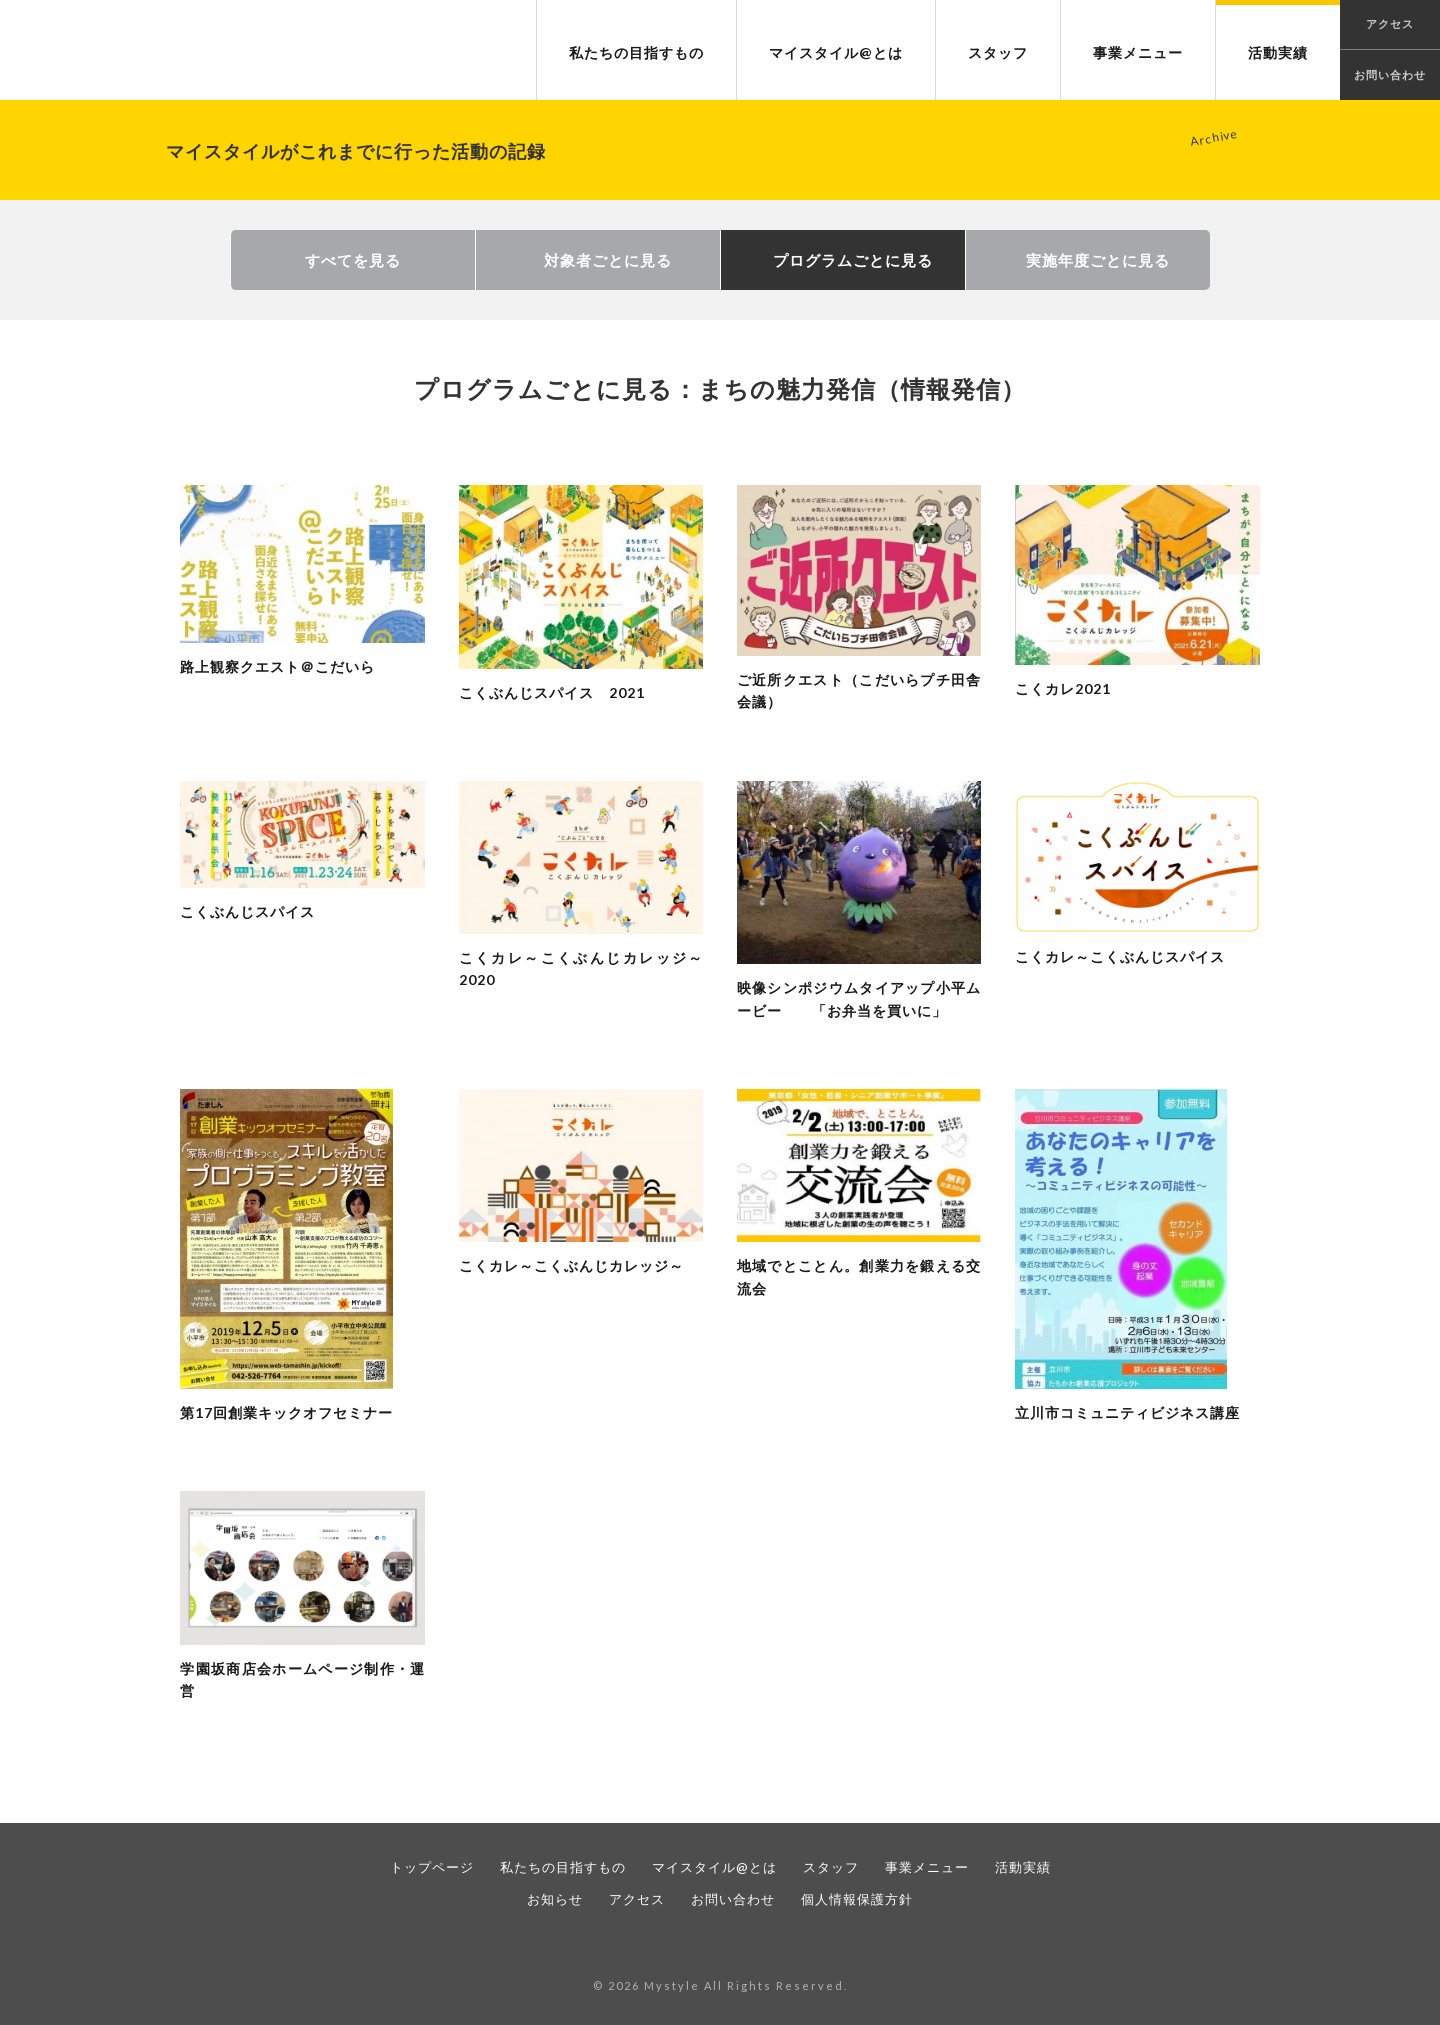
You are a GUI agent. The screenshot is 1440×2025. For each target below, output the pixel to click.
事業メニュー (1138, 52)
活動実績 (1278, 52)
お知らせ (555, 1899)
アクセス (637, 1899)
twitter (740, 1944)
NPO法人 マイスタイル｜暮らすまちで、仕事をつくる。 (154, 50)
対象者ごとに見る (608, 260)
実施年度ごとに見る (1098, 260)
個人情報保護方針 (857, 1899)
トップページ (432, 1867)
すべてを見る (353, 260)
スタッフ (998, 52)
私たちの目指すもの (636, 52)
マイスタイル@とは (836, 52)
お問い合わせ (1390, 74)
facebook (700, 1944)
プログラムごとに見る (853, 260)
